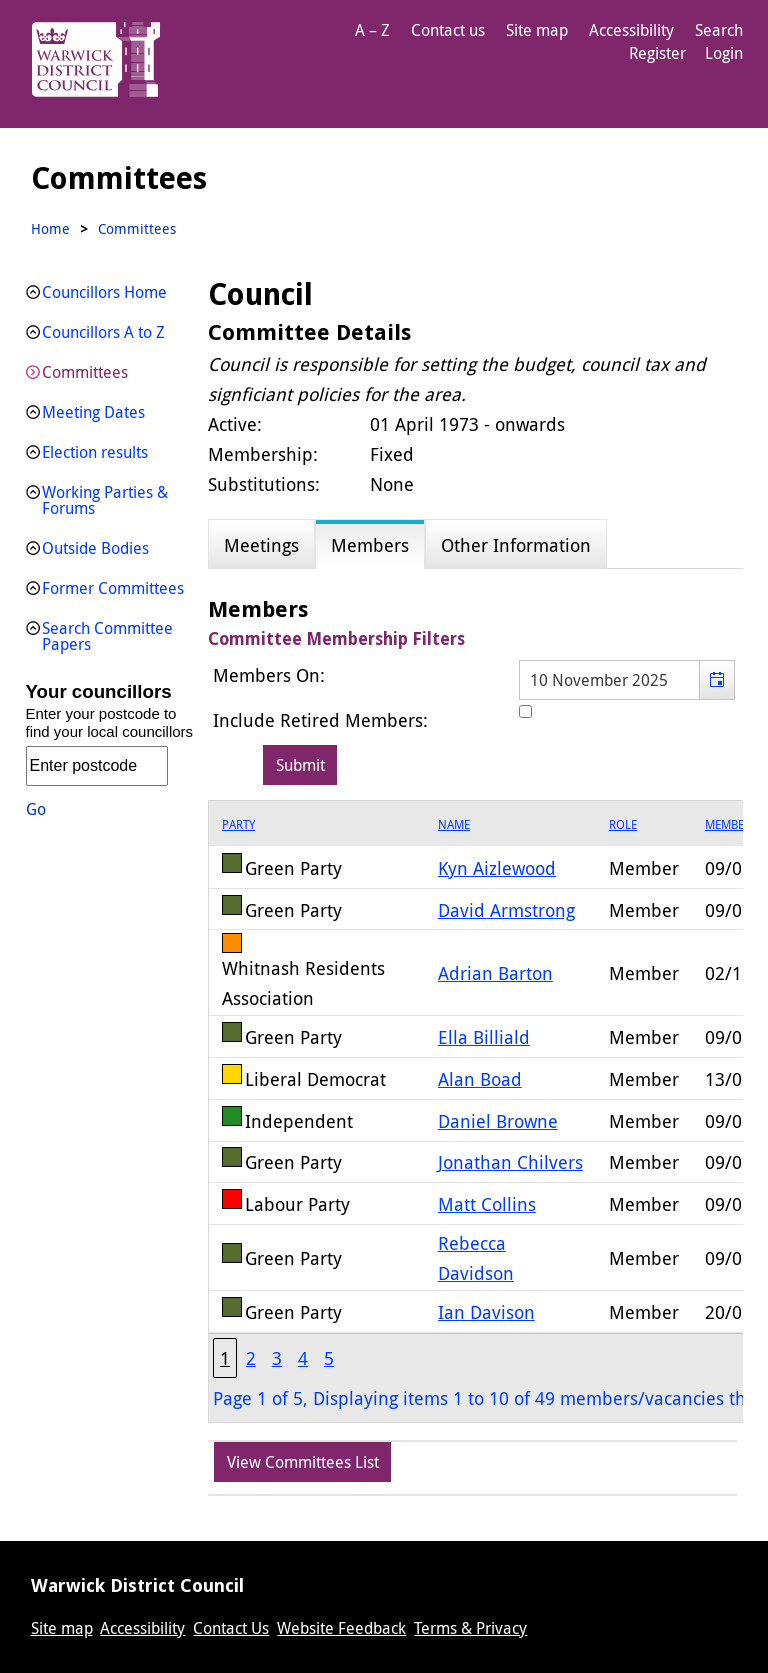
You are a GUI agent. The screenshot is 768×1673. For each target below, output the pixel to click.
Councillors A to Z (103, 332)
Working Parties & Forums (105, 500)
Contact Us (231, 1628)
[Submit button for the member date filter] (300, 765)
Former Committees (113, 588)
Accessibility (631, 30)
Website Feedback (341, 1628)
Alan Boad (480, 1079)
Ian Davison (486, 1312)
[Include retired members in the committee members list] (525, 711)
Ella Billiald (484, 1037)
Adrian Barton (495, 973)
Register (657, 53)
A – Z (372, 30)
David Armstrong (506, 910)
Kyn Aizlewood (497, 868)
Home (50, 228)
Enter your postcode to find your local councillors (110, 722)
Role (623, 824)
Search (719, 30)
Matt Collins (487, 1204)
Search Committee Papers (107, 636)
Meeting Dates (93, 412)
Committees (85, 372)
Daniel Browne (498, 1121)
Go (36, 809)
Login (724, 53)
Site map (537, 30)
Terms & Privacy (470, 1628)
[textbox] (627, 680)
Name (454, 824)
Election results (95, 452)
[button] (716, 680)
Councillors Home (104, 292)
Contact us (448, 30)
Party (238, 824)
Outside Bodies (95, 548)
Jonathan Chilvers (510, 1162)
